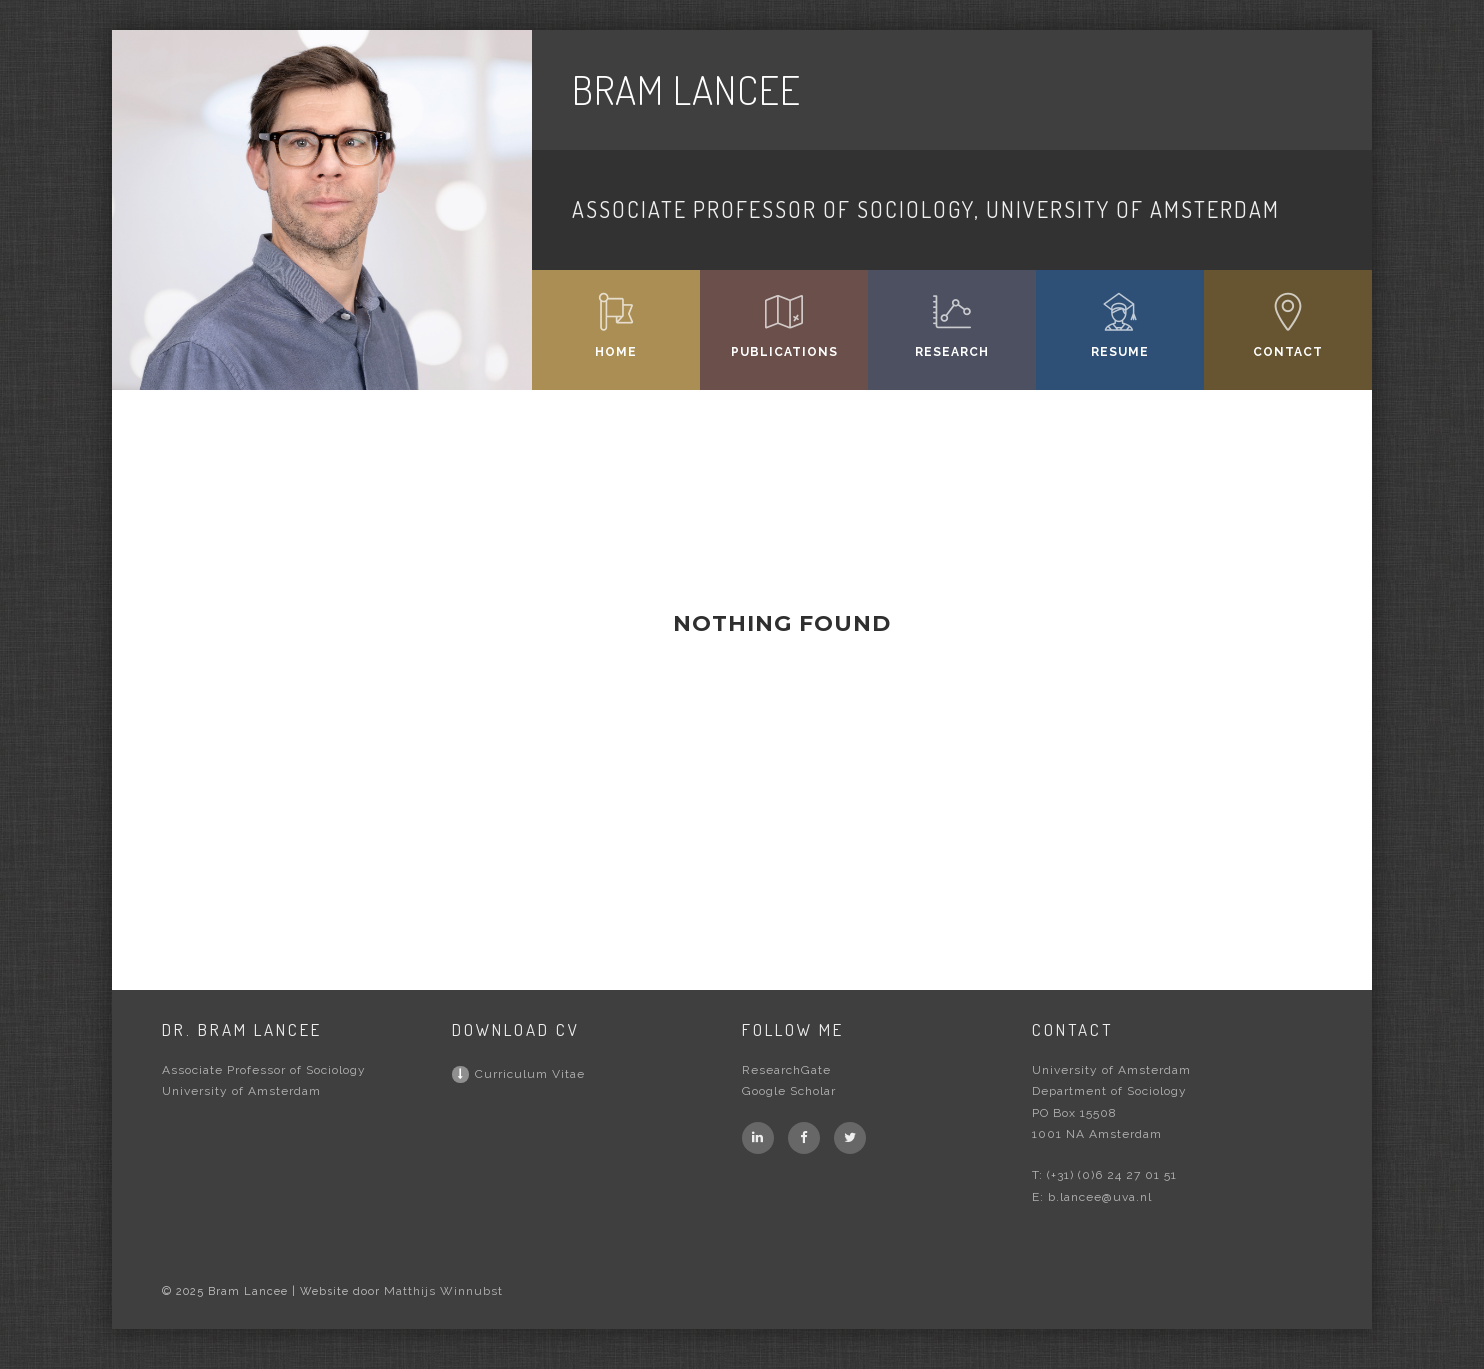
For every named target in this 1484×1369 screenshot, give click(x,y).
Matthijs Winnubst (443, 1291)
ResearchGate (786, 1070)
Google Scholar (789, 1091)
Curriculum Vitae (518, 1074)
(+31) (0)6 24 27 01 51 (1112, 1175)
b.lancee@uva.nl (1100, 1197)
